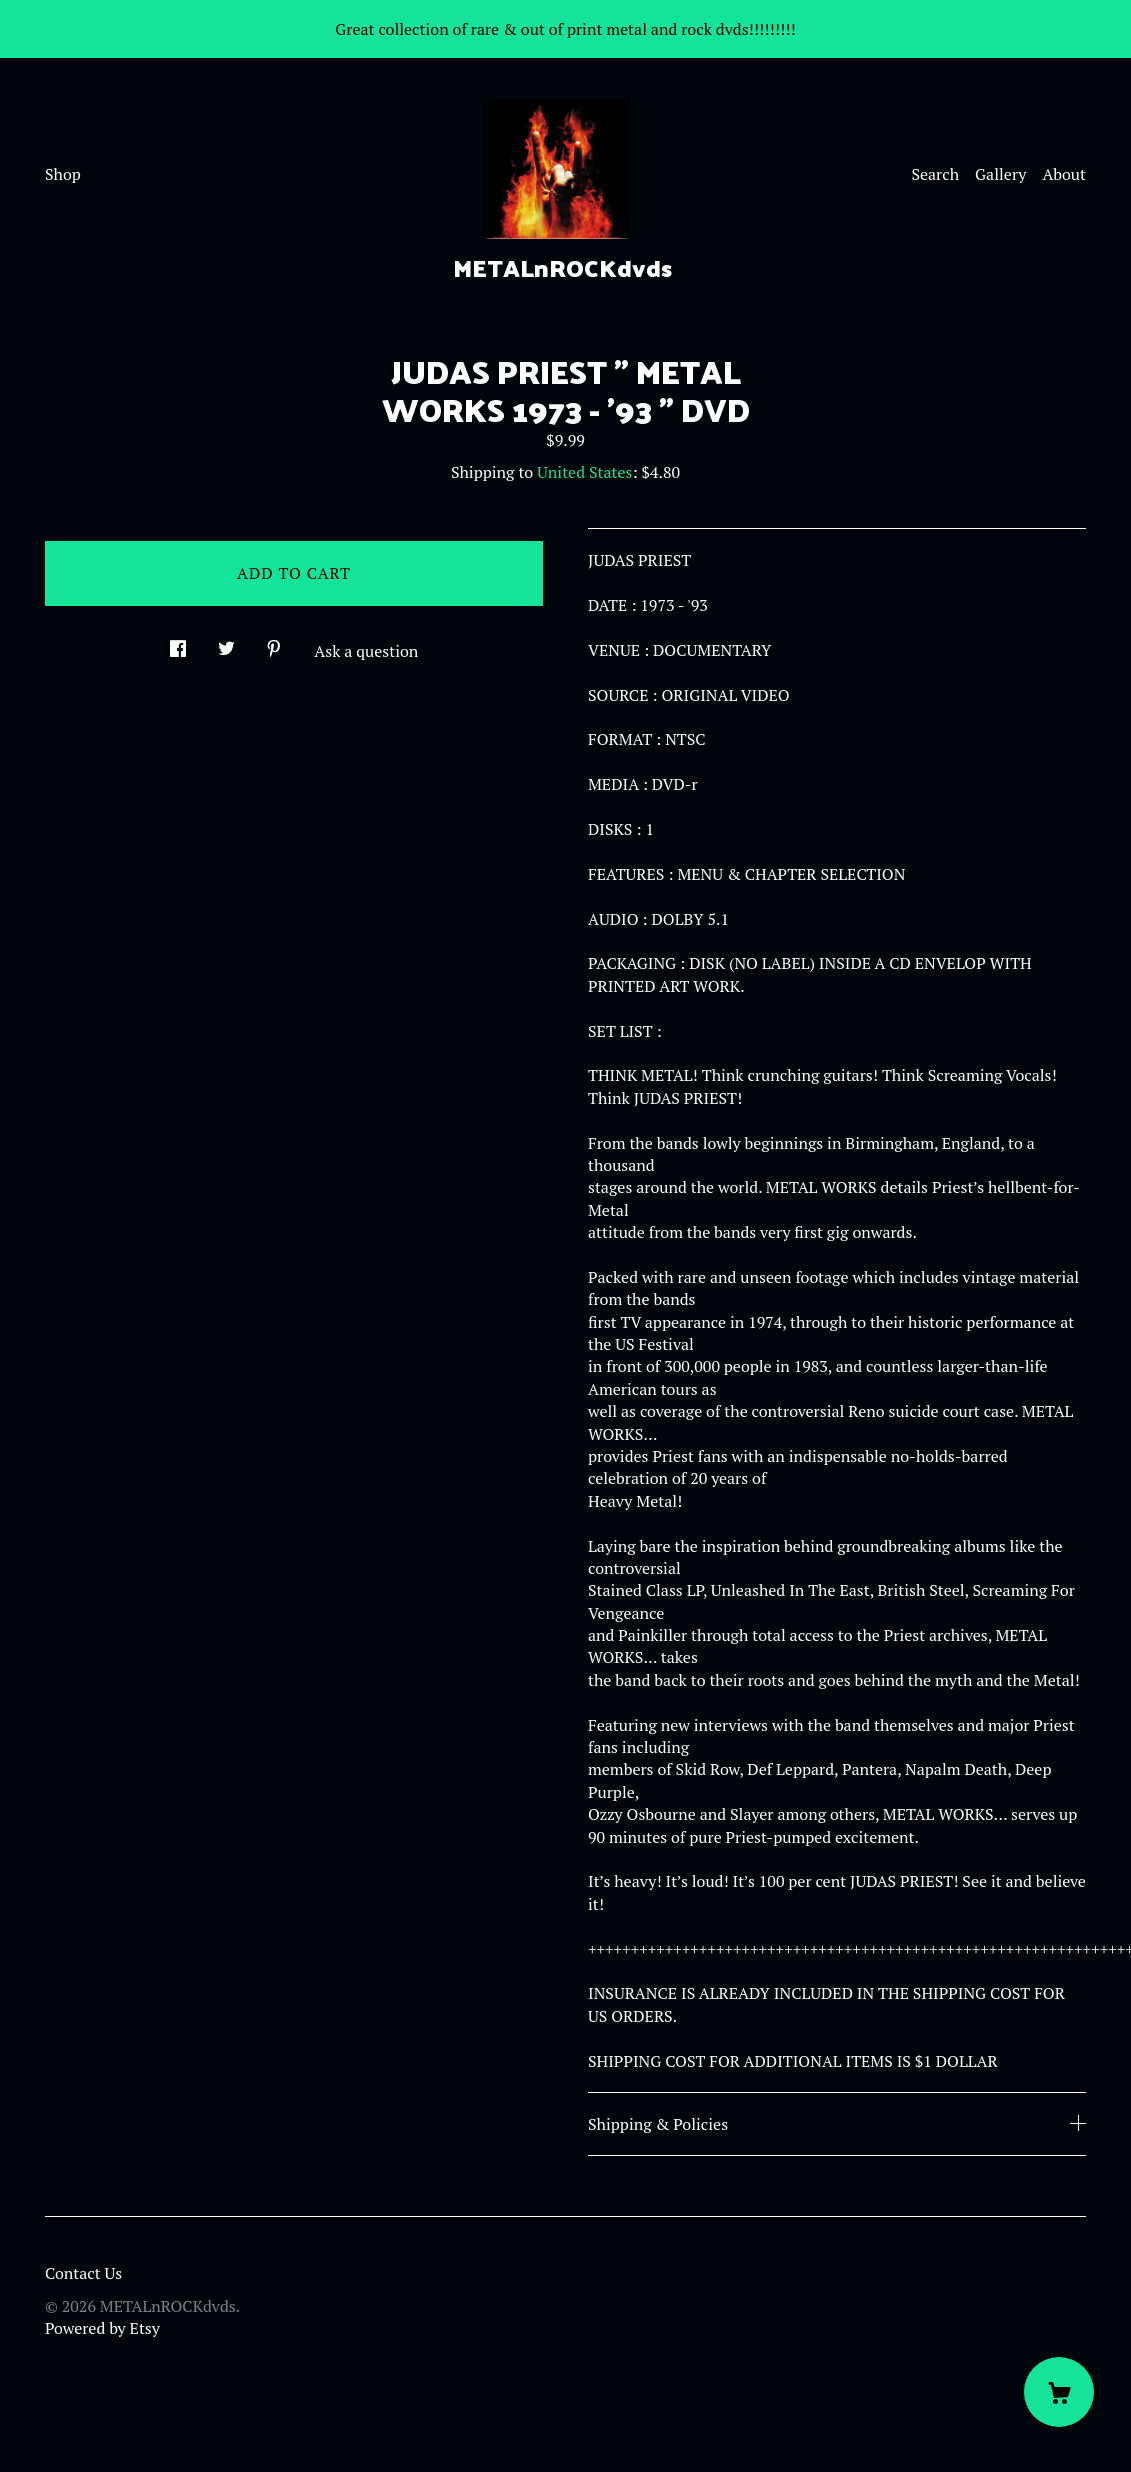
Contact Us (83, 2273)
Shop (63, 174)
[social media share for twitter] (226, 642)
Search (935, 174)
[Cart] (1059, 2392)
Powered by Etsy (102, 2328)
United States (584, 472)
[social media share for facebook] (178, 642)
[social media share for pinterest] (274, 642)
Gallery (1000, 174)
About (1064, 174)
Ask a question (366, 651)
